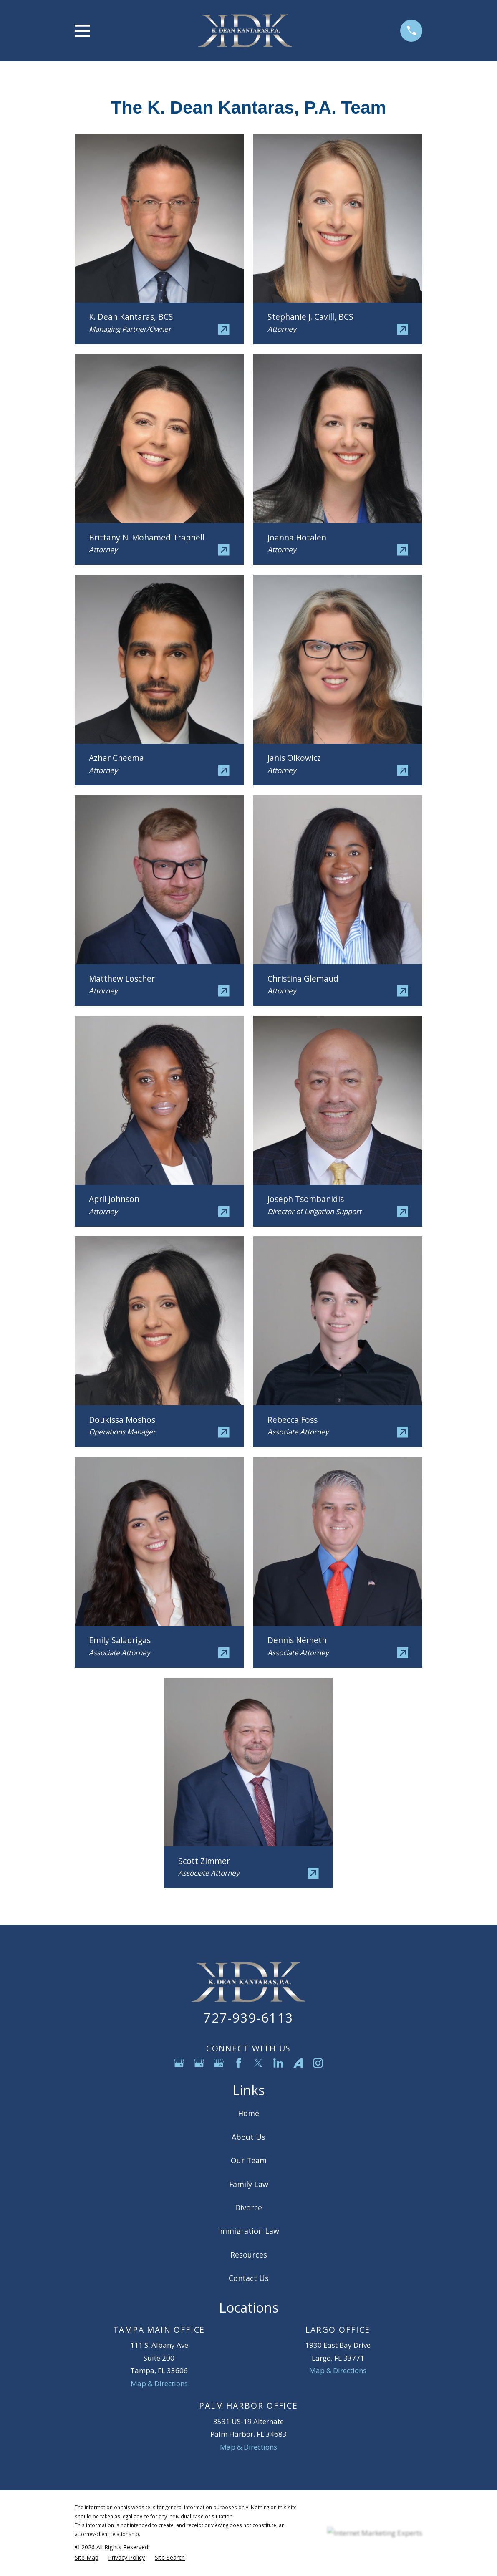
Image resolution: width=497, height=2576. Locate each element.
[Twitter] (258, 2063)
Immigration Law (248, 2231)
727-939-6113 (248, 2017)
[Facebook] (239, 2063)
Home (248, 2113)
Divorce (248, 2207)
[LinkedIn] (278, 2063)
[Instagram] (318, 2063)
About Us (248, 2137)
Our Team (249, 2160)
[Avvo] (298, 2063)
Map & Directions (159, 2383)
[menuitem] (86, 2557)
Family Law (248, 2184)
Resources (248, 2255)
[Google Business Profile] (179, 2063)
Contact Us (249, 2278)
